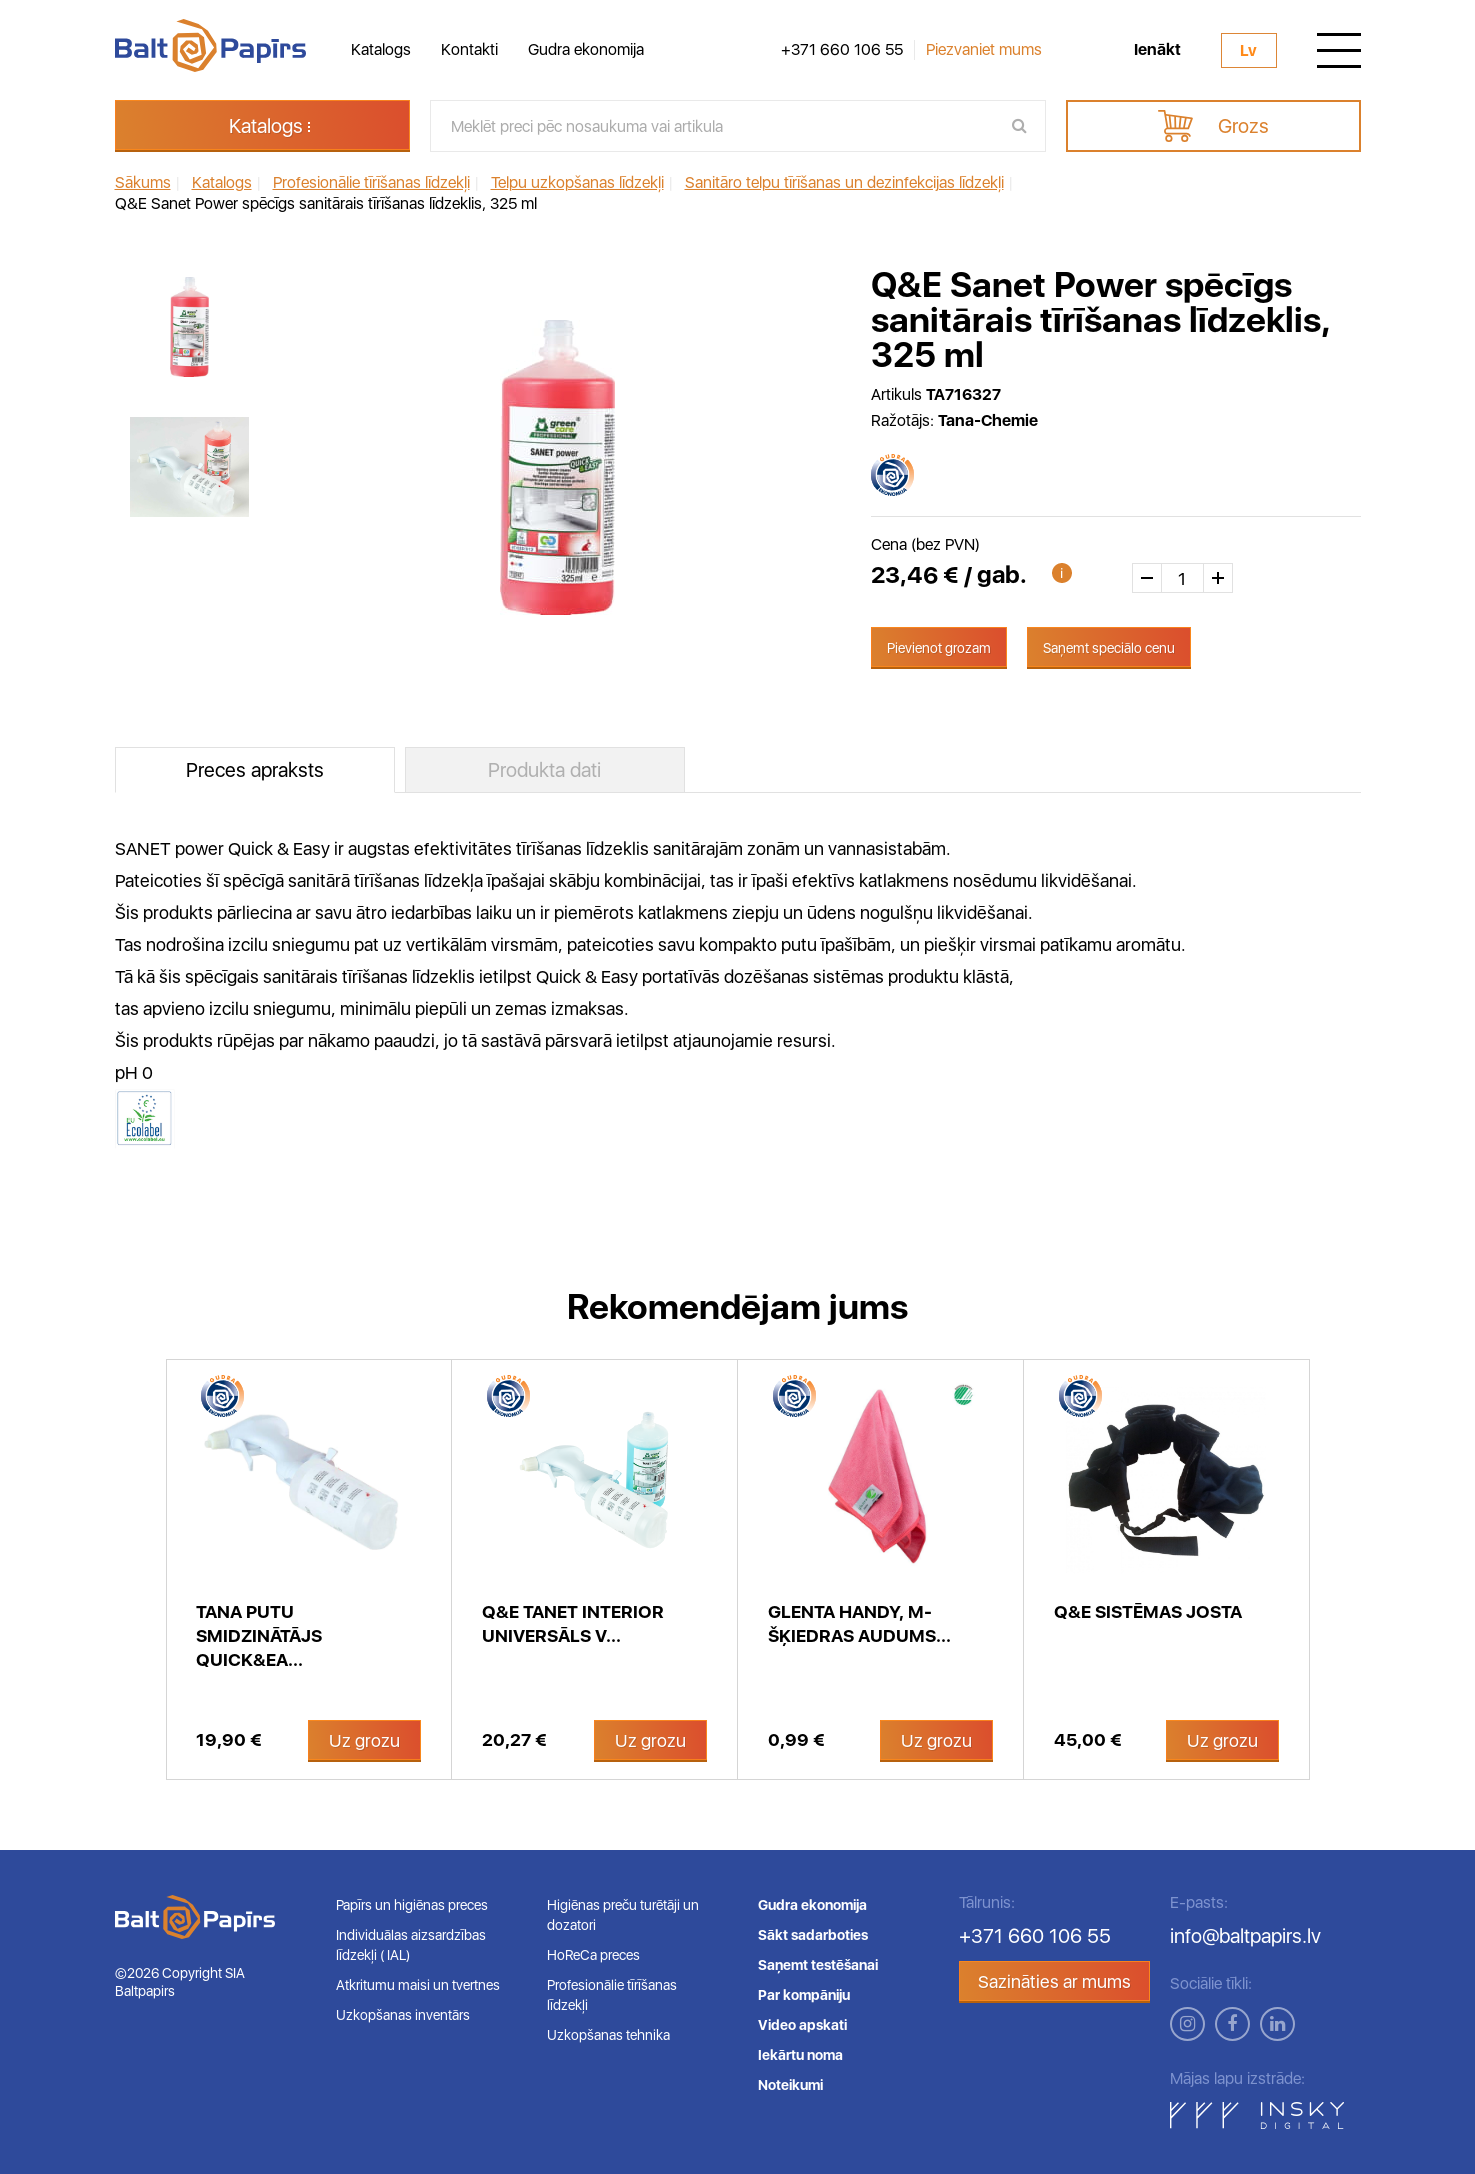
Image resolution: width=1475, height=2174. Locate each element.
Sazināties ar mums (1054, 1981)
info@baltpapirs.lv (1245, 1936)
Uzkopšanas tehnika (608, 2035)
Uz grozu (364, 1740)
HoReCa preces (593, 1955)
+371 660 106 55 (842, 50)
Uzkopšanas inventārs (403, 2015)
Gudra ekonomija (586, 49)
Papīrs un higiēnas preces (412, 1905)
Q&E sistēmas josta (1148, 1611)
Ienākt (1157, 50)
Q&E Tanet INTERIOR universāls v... (573, 1623)
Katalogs (381, 49)
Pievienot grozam (939, 648)
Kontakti (469, 49)
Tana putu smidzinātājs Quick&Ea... (259, 1635)
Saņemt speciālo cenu (1109, 648)
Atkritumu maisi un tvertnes (418, 1985)
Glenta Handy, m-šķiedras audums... (859, 1623)
